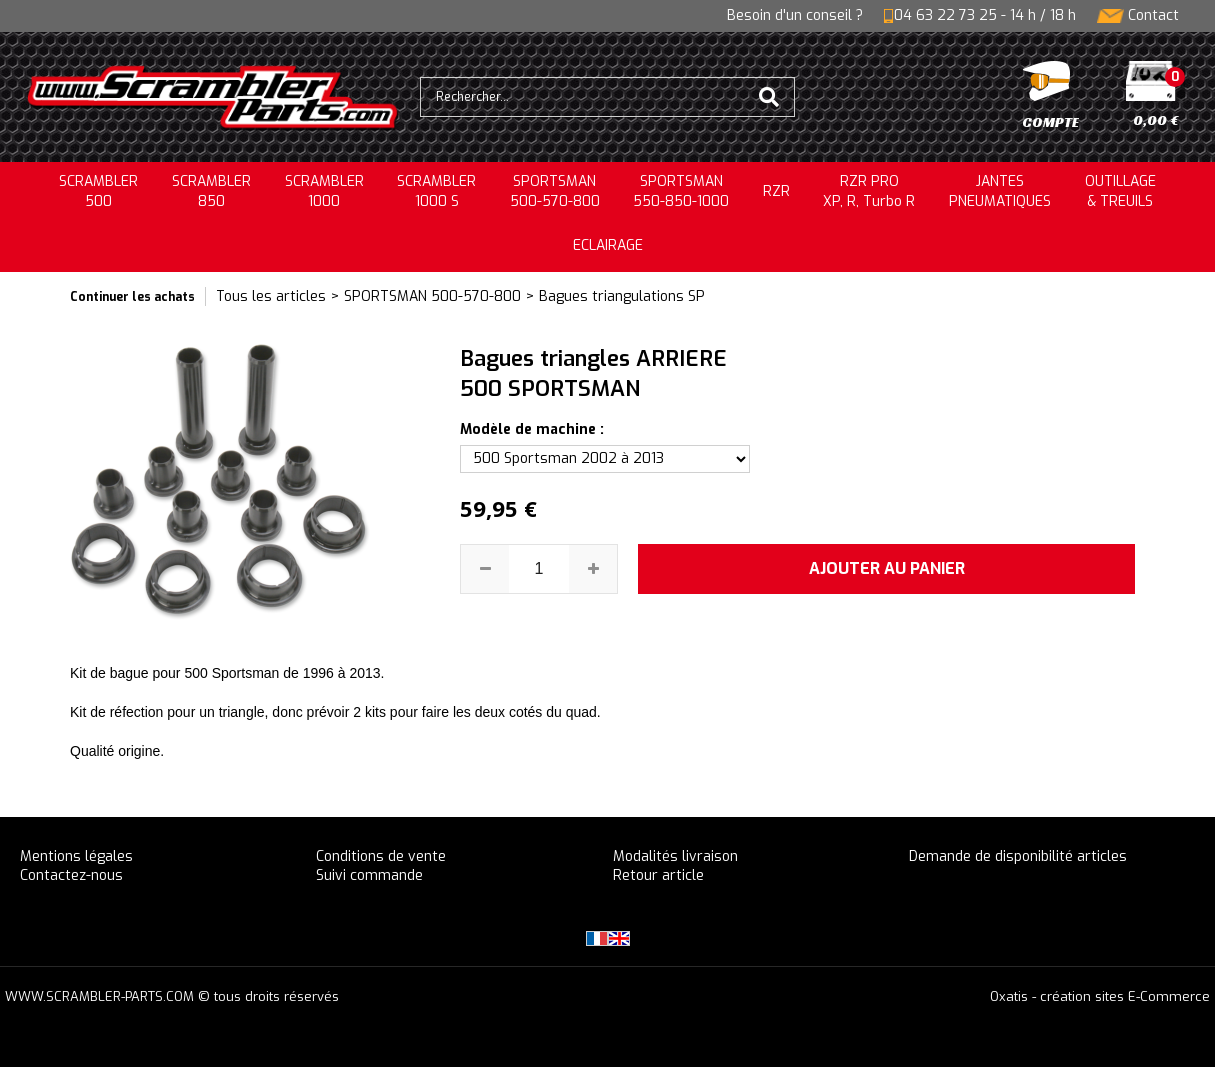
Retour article (658, 875)
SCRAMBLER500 (98, 191)
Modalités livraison (675, 856)
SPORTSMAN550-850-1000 (681, 191)
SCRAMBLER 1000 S (436, 191)
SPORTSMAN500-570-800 (555, 191)
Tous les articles (271, 296)
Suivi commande (369, 875)
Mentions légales (76, 856)
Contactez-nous (71, 875)
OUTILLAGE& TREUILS (1120, 191)
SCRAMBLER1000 (324, 191)
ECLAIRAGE (608, 245)
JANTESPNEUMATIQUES (1000, 191)
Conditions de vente (381, 856)
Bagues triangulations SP (622, 296)
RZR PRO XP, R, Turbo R (869, 191)
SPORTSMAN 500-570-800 (432, 296)
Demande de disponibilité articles (1018, 856)
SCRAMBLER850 (211, 191)
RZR (776, 191)
